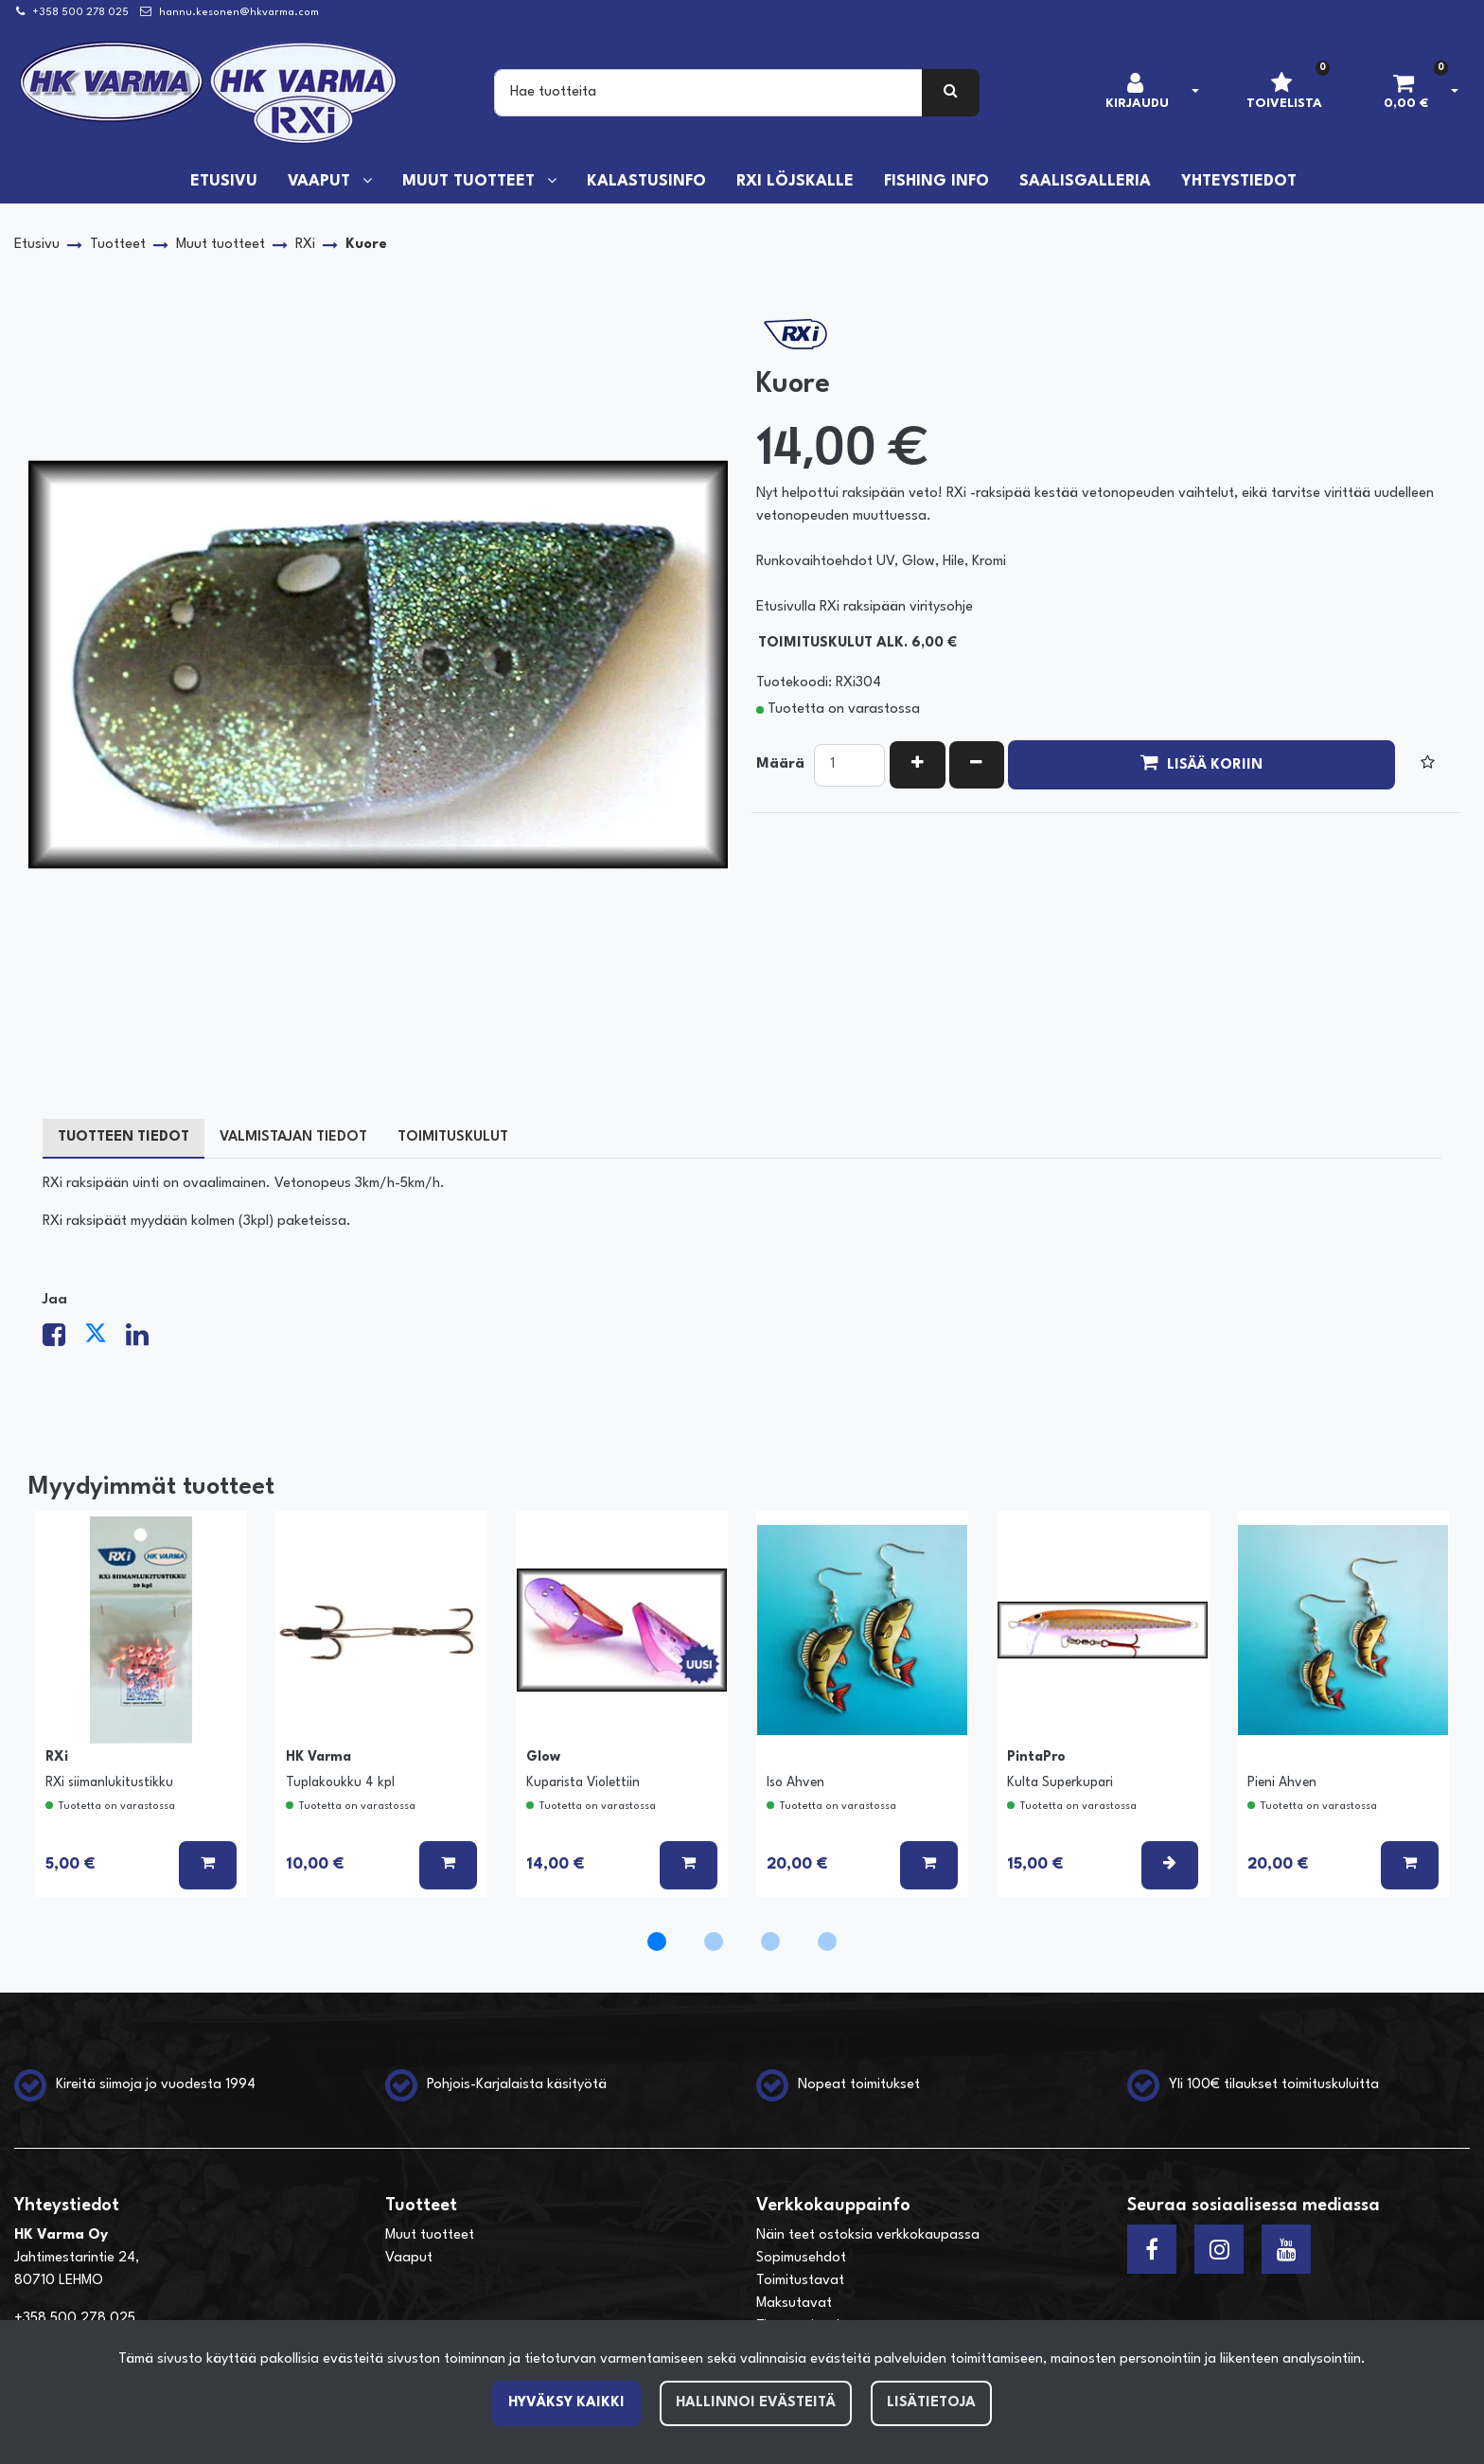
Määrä (780, 764)
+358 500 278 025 (80, 13)
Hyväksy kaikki (566, 2403)
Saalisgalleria (1085, 181)
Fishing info (936, 181)
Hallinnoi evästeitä (756, 2403)
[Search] (708, 92)
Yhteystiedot (1239, 181)
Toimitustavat (800, 2281)
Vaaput (321, 181)
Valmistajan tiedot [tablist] (293, 1137)
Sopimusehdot (801, 2258)
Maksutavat (794, 2303)
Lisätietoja (931, 2403)
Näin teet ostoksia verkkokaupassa (868, 2235)
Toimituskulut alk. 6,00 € (857, 643)
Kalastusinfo (646, 181)
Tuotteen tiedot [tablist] (123, 1137)
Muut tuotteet (470, 181)
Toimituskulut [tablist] (453, 1137)
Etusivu (223, 181)
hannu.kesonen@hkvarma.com (239, 13)
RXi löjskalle (795, 181)
